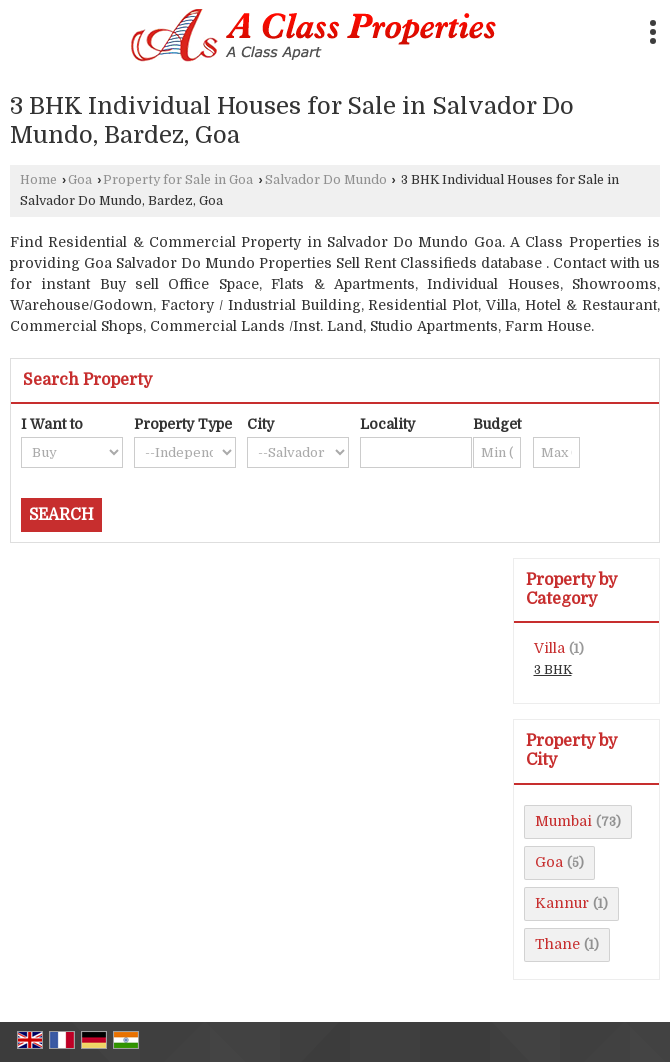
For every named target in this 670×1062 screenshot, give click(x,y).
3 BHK (553, 670)
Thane (557, 944)
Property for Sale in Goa (178, 180)
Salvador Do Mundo (326, 180)
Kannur (562, 903)
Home (38, 180)
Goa (80, 180)
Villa (549, 648)
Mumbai (563, 821)
